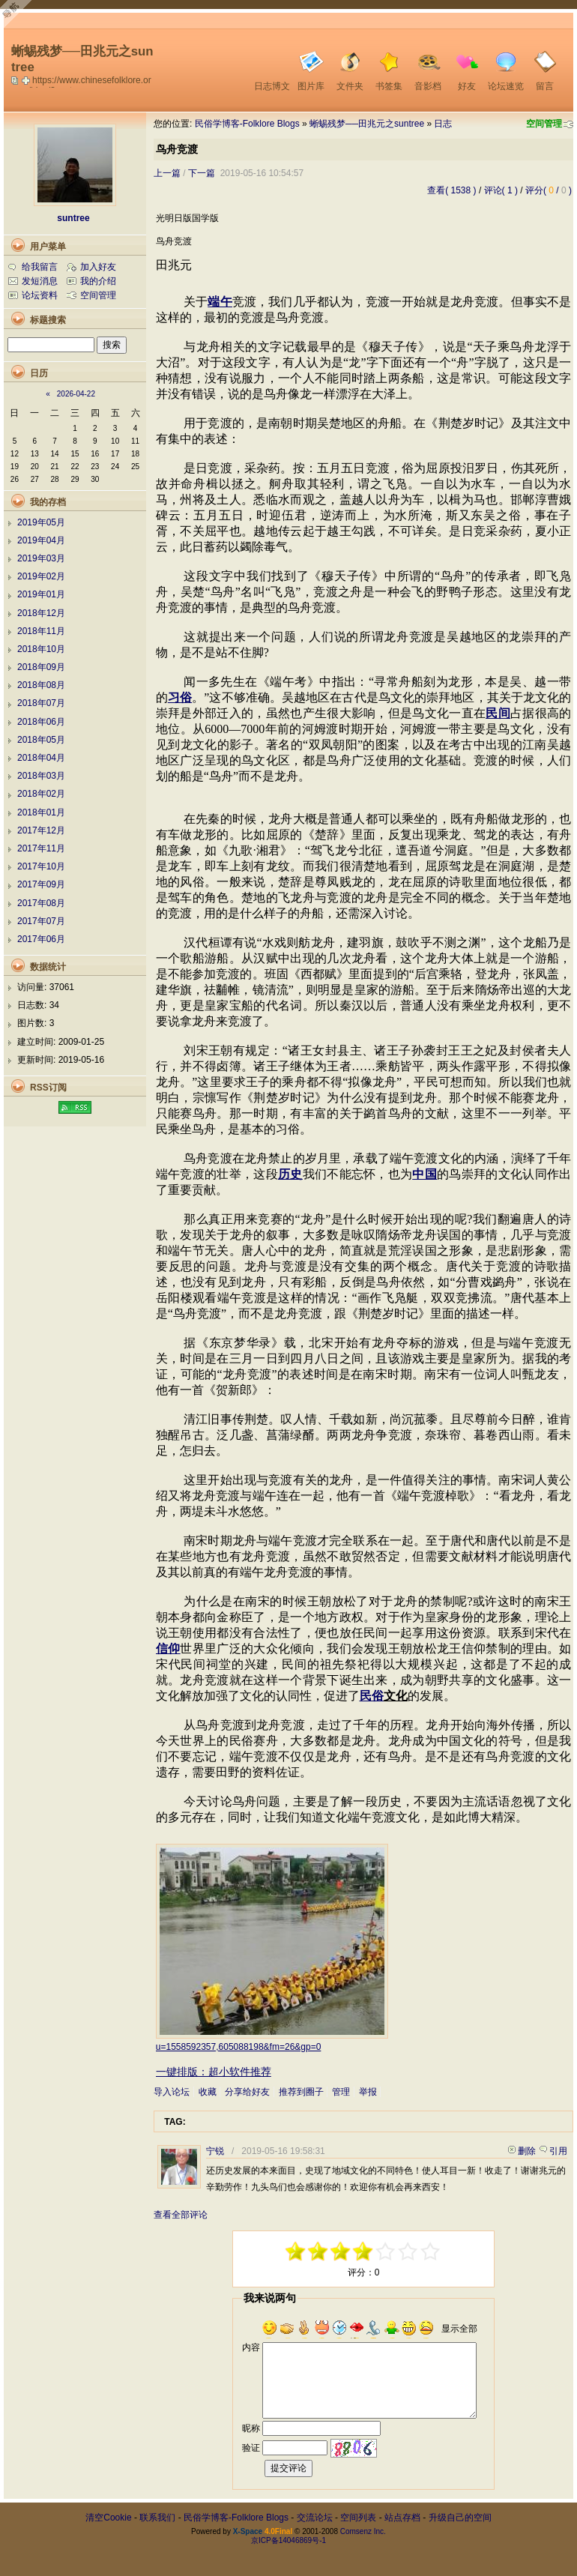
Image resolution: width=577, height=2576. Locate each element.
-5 (296, 2251)
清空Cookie (108, 2517)
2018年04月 (41, 757)
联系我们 (157, 2517)
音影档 (427, 86)
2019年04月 (41, 540)
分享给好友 (247, 2092)
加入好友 (98, 267)
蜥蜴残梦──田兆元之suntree (366, 123)
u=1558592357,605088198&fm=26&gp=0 (238, 2047)
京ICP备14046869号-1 (288, 2540)
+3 (408, 2251)
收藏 (208, 2092)
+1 (386, 2251)
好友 (467, 86)
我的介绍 (98, 281)
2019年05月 (41, 522)
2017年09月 (41, 884)
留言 (545, 86)
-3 (318, 2251)
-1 (341, 2251)
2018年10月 (41, 649)
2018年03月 (41, 775)
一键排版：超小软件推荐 (213, 2072)
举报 (368, 2092)
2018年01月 (41, 812)
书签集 (388, 86)
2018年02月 (41, 793)
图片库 (310, 86)
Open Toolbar (18, 16)
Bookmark (27, 80)
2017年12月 (41, 830)
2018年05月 (41, 740)
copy (16, 80)
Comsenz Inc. (363, 2531)
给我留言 (40, 267)
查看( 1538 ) (451, 190)
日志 (443, 123)
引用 (558, 2151)
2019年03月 (41, 558)
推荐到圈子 (301, 2092)
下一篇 (201, 173)
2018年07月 (41, 703)
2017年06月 (41, 939)
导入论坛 (172, 2092)
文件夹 (349, 86)
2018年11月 (41, 631)
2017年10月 (41, 866)
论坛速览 (506, 86)
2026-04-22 (76, 394)
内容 (251, 2347)
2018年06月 (41, 722)
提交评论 (288, 2468)
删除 (527, 2151)
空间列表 (358, 2517)
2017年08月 (41, 903)
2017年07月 (41, 921)
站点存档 (402, 2517)
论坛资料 (40, 295)
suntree (73, 218)
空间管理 (544, 123)
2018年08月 (41, 685)
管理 (341, 2092)
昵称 (251, 2428)
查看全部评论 (181, 2214)
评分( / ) (548, 190)
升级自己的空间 (460, 2517)
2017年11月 (41, 848)
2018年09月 (41, 667)
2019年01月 (41, 594)
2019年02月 (41, 576)
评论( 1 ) (501, 190)
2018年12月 (41, 613)
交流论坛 (315, 2517)
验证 (251, 2448)
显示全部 (459, 2328)
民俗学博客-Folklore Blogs (247, 123)
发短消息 (40, 281)
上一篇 (167, 173)
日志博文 (272, 86)
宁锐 (215, 2151)
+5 (431, 2251)
